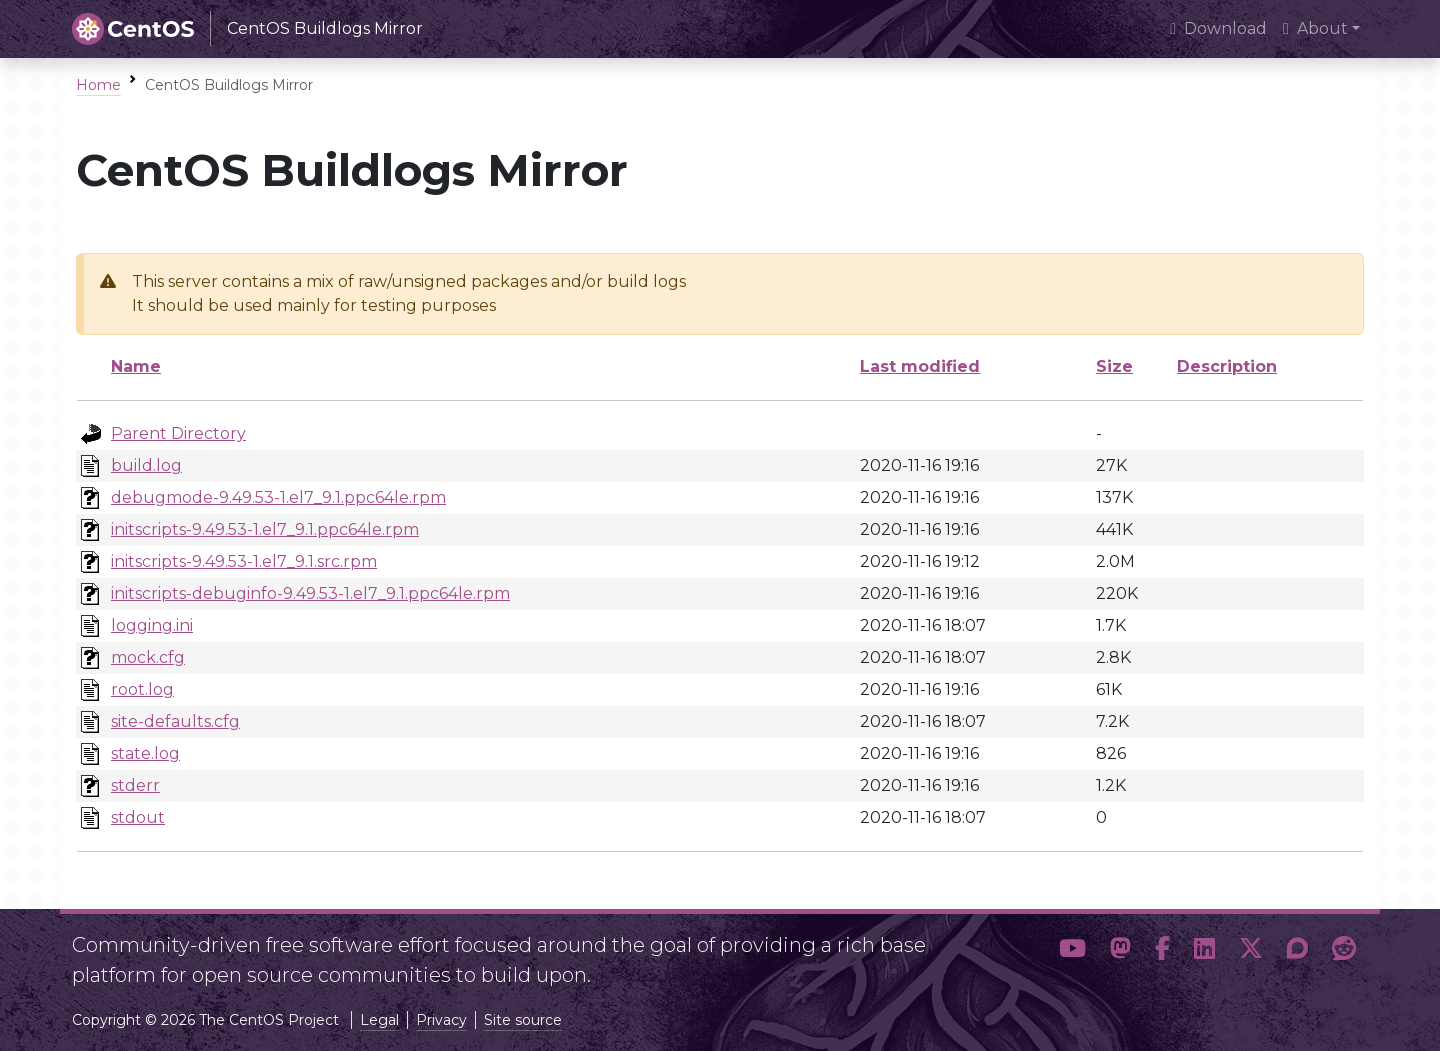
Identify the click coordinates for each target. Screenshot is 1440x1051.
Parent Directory (178, 433)
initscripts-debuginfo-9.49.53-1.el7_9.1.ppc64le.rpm (310, 593)
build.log (146, 465)
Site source (523, 1020)
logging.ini (152, 625)
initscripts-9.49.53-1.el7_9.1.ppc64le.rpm (265, 529)
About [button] (1315, 28)
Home (98, 85)
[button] (1072, 952)
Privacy (441, 1020)
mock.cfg (148, 657)
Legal (379, 1020)
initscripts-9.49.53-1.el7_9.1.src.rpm (244, 561)
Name (136, 366)
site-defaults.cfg (175, 721)
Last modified (920, 366)
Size (1114, 366)
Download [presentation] (1218, 28)
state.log (145, 753)
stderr (135, 785)
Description (1227, 366)
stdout (138, 817)
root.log (142, 689)
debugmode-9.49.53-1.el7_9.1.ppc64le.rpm (278, 497)
